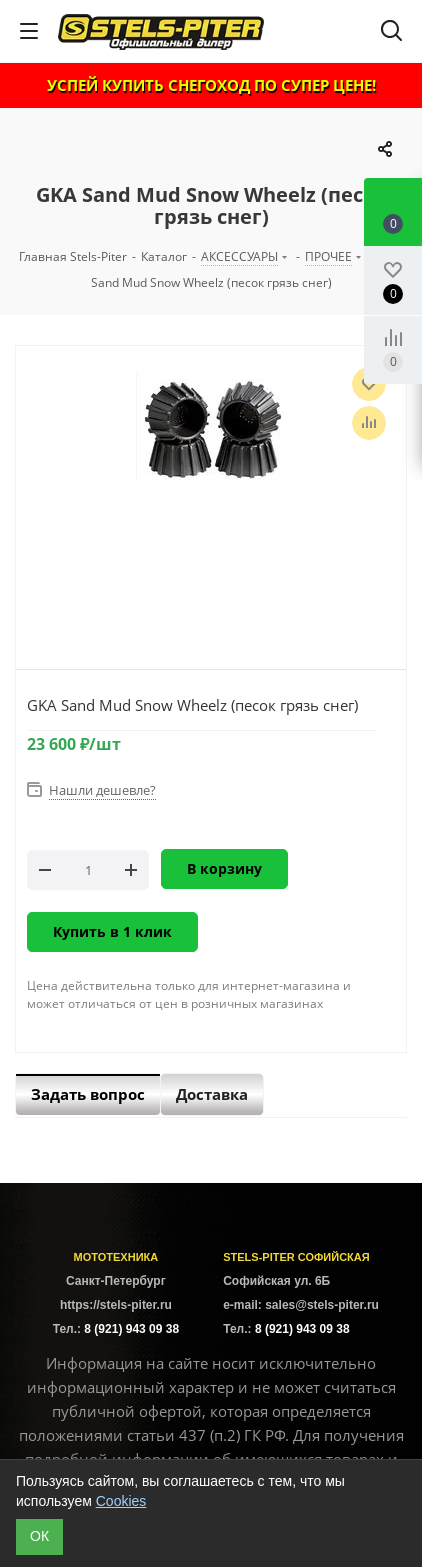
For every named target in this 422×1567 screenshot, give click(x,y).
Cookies (121, 1501)
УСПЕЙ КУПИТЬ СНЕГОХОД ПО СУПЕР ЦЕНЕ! (211, 85)
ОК (39, 1536)
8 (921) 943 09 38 (131, 1329)
